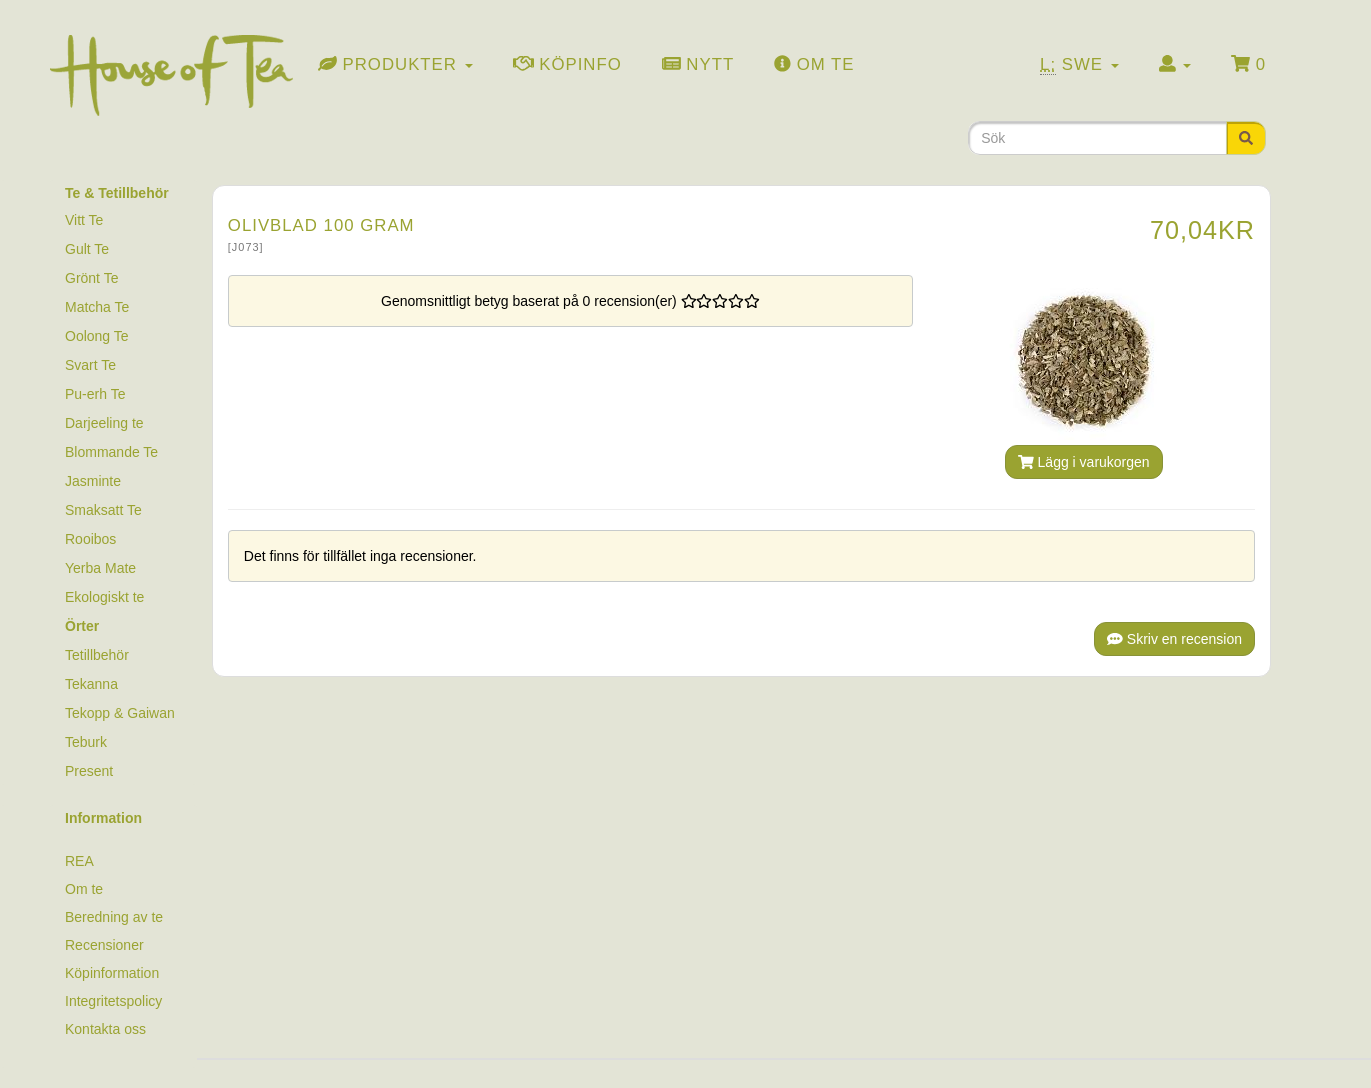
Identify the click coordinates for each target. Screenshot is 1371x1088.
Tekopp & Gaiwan (120, 713)
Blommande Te (111, 452)
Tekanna (91, 684)
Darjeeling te (104, 423)
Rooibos (90, 539)
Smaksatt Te (103, 510)
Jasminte (93, 481)
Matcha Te (97, 307)
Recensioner (104, 945)
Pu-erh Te (95, 394)
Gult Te (87, 249)
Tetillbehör (97, 655)
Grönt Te (91, 278)
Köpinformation (112, 973)
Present (89, 771)
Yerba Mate (100, 568)
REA (79, 861)
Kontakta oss (105, 1029)
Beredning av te (114, 917)
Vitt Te (84, 220)
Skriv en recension (1174, 639)
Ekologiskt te (104, 597)
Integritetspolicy (113, 1001)
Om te (84, 889)
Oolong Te (97, 336)
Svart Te (90, 365)
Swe (1079, 65)
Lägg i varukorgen (1084, 462)
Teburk (86, 742)
